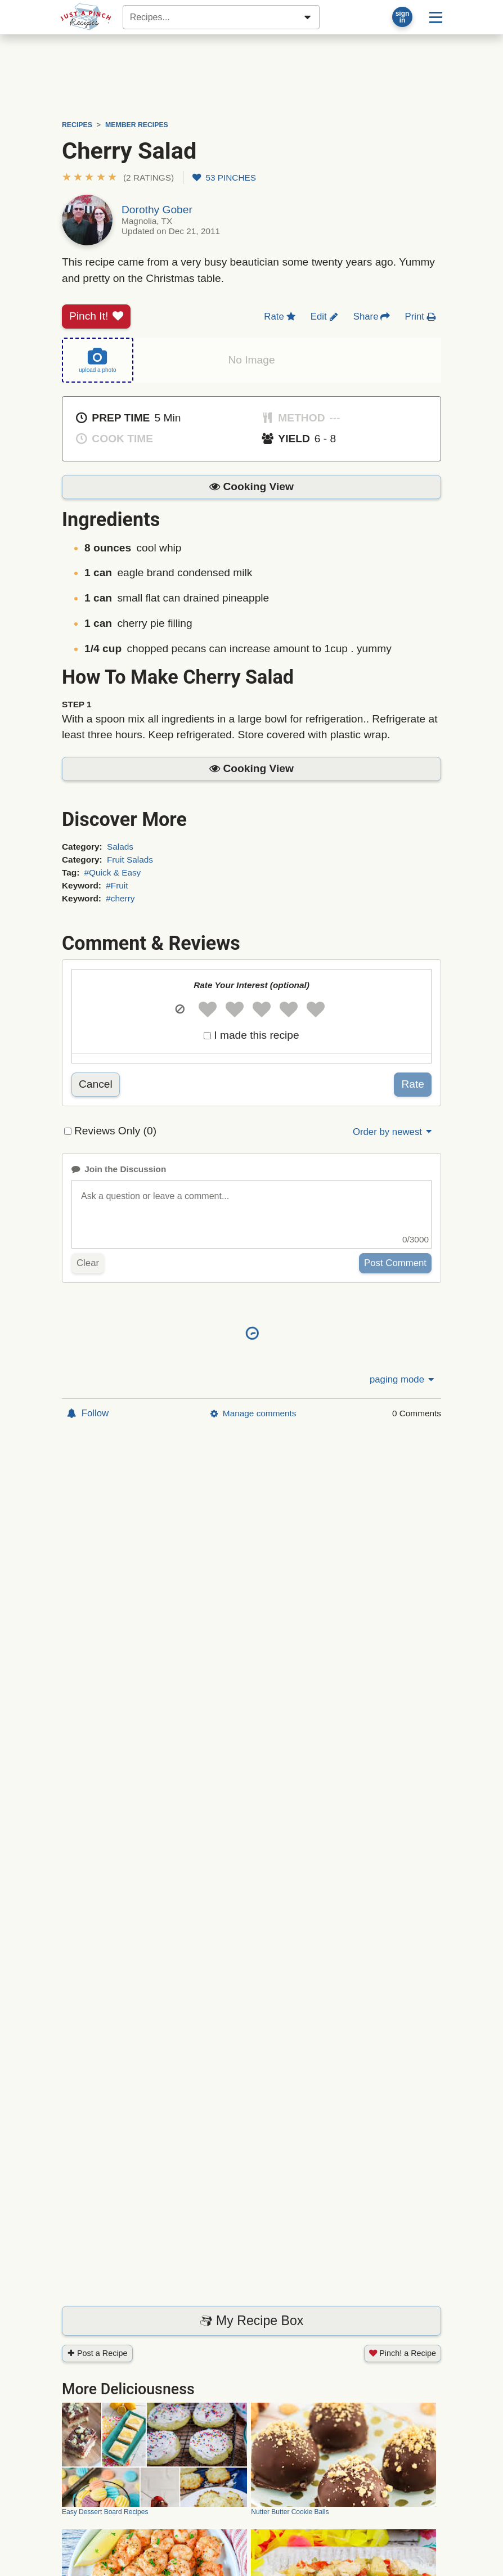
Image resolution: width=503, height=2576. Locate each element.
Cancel (96, 1084)
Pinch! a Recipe (402, 2353)
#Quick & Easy (112, 872)
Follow (88, 1413)
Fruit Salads (130, 859)
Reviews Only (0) (115, 1131)
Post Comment (395, 1263)
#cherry (120, 898)
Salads (120, 846)
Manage (253, 1413)
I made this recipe (256, 1035)
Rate (412, 1084)
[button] (118, 177)
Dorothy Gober (157, 210)
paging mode (403, 1379)
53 (224, 177)
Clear (88, 1263)
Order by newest (393, 1132)
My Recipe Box (252, 2320)
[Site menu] (436, 17)
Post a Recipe (97, 2353)
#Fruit (117, 885)
